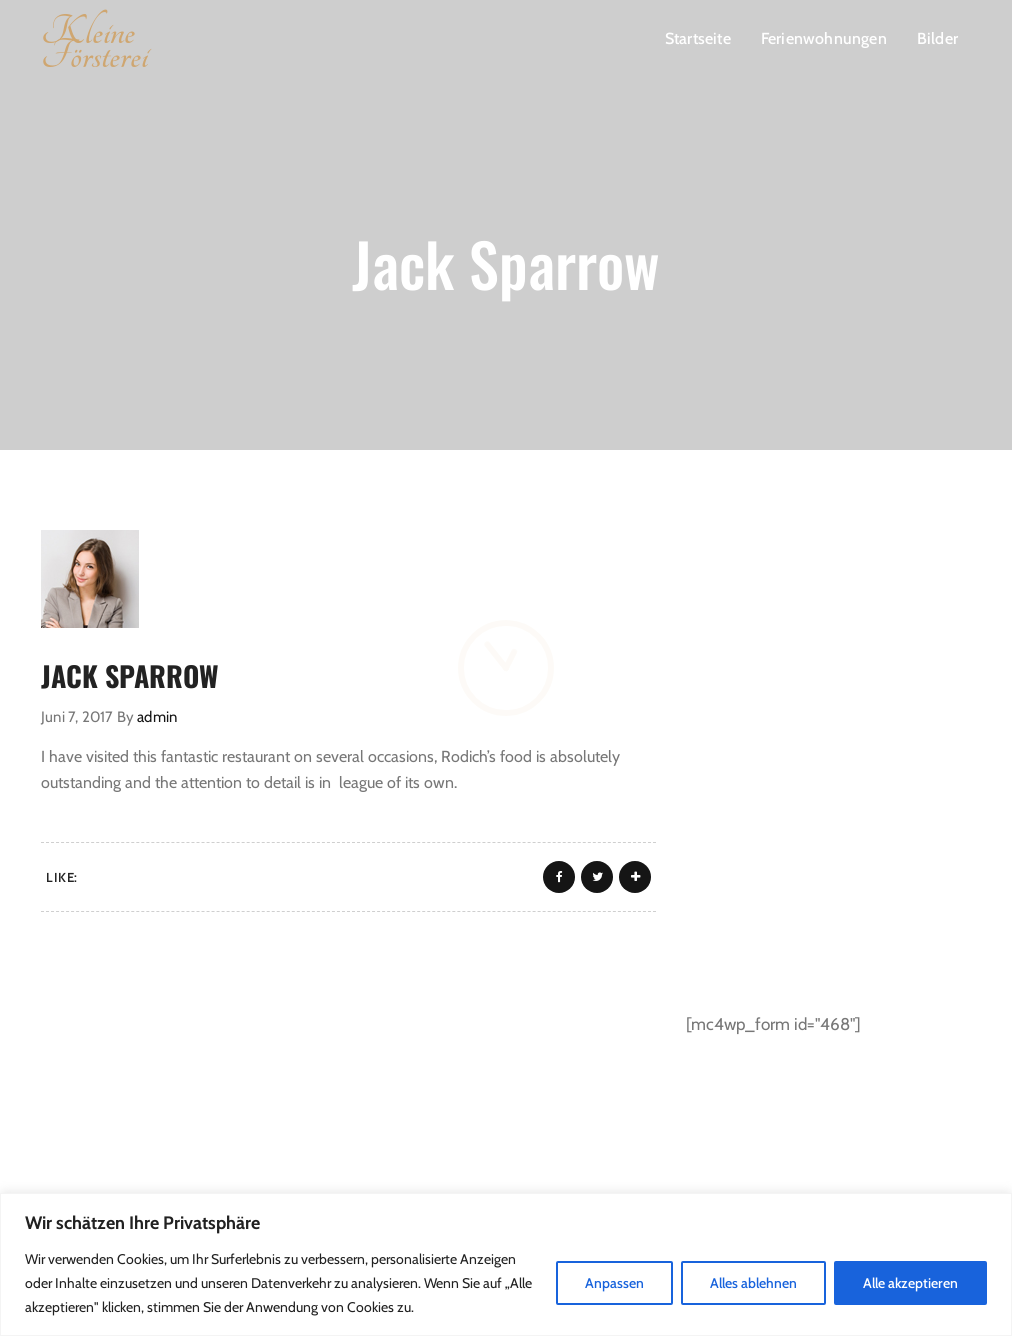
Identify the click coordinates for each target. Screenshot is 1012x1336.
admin (157, 717)
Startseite (698, 38)
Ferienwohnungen (824, 38)
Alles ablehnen (753, 1283)
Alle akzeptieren (910, 1283)
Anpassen (614, 1283)
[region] (506, 1264)
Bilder (937, 38)
